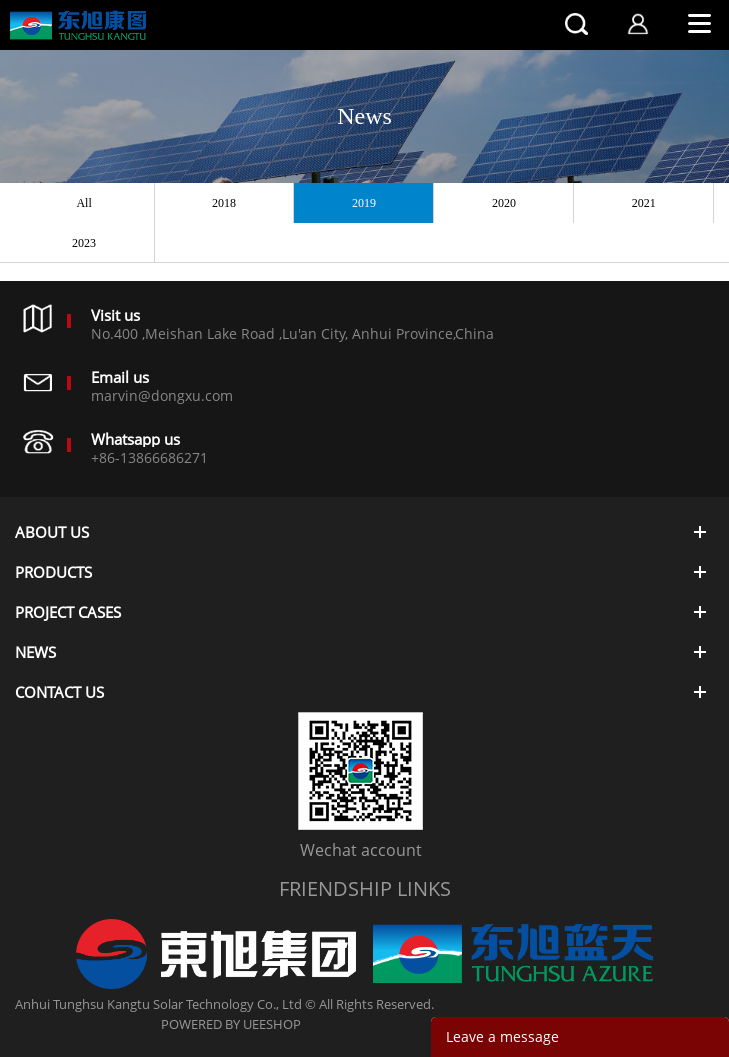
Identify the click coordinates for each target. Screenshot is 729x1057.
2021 (644, 203)
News (364, 116)
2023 (84, 243)
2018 (224, 203)
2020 (504, 203)
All (83, 203)
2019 (364, 203)
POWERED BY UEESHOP (231, 1024)
